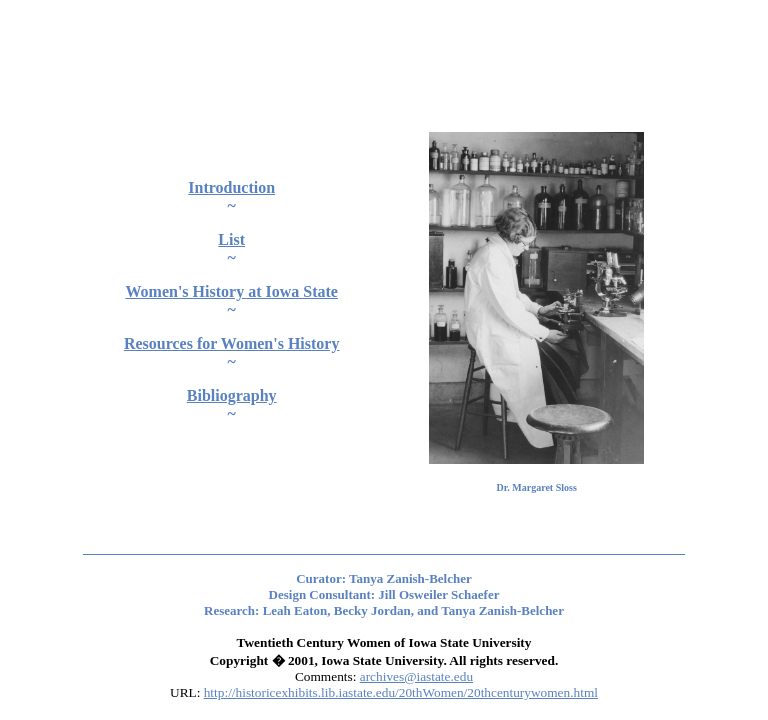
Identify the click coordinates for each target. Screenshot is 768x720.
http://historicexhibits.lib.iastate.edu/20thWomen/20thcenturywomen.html (401, 692)
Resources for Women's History (232, 343)
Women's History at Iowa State (231, 291)
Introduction (231, 187)
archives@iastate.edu (416, 676)
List (231, 239)
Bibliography (232, 395)
